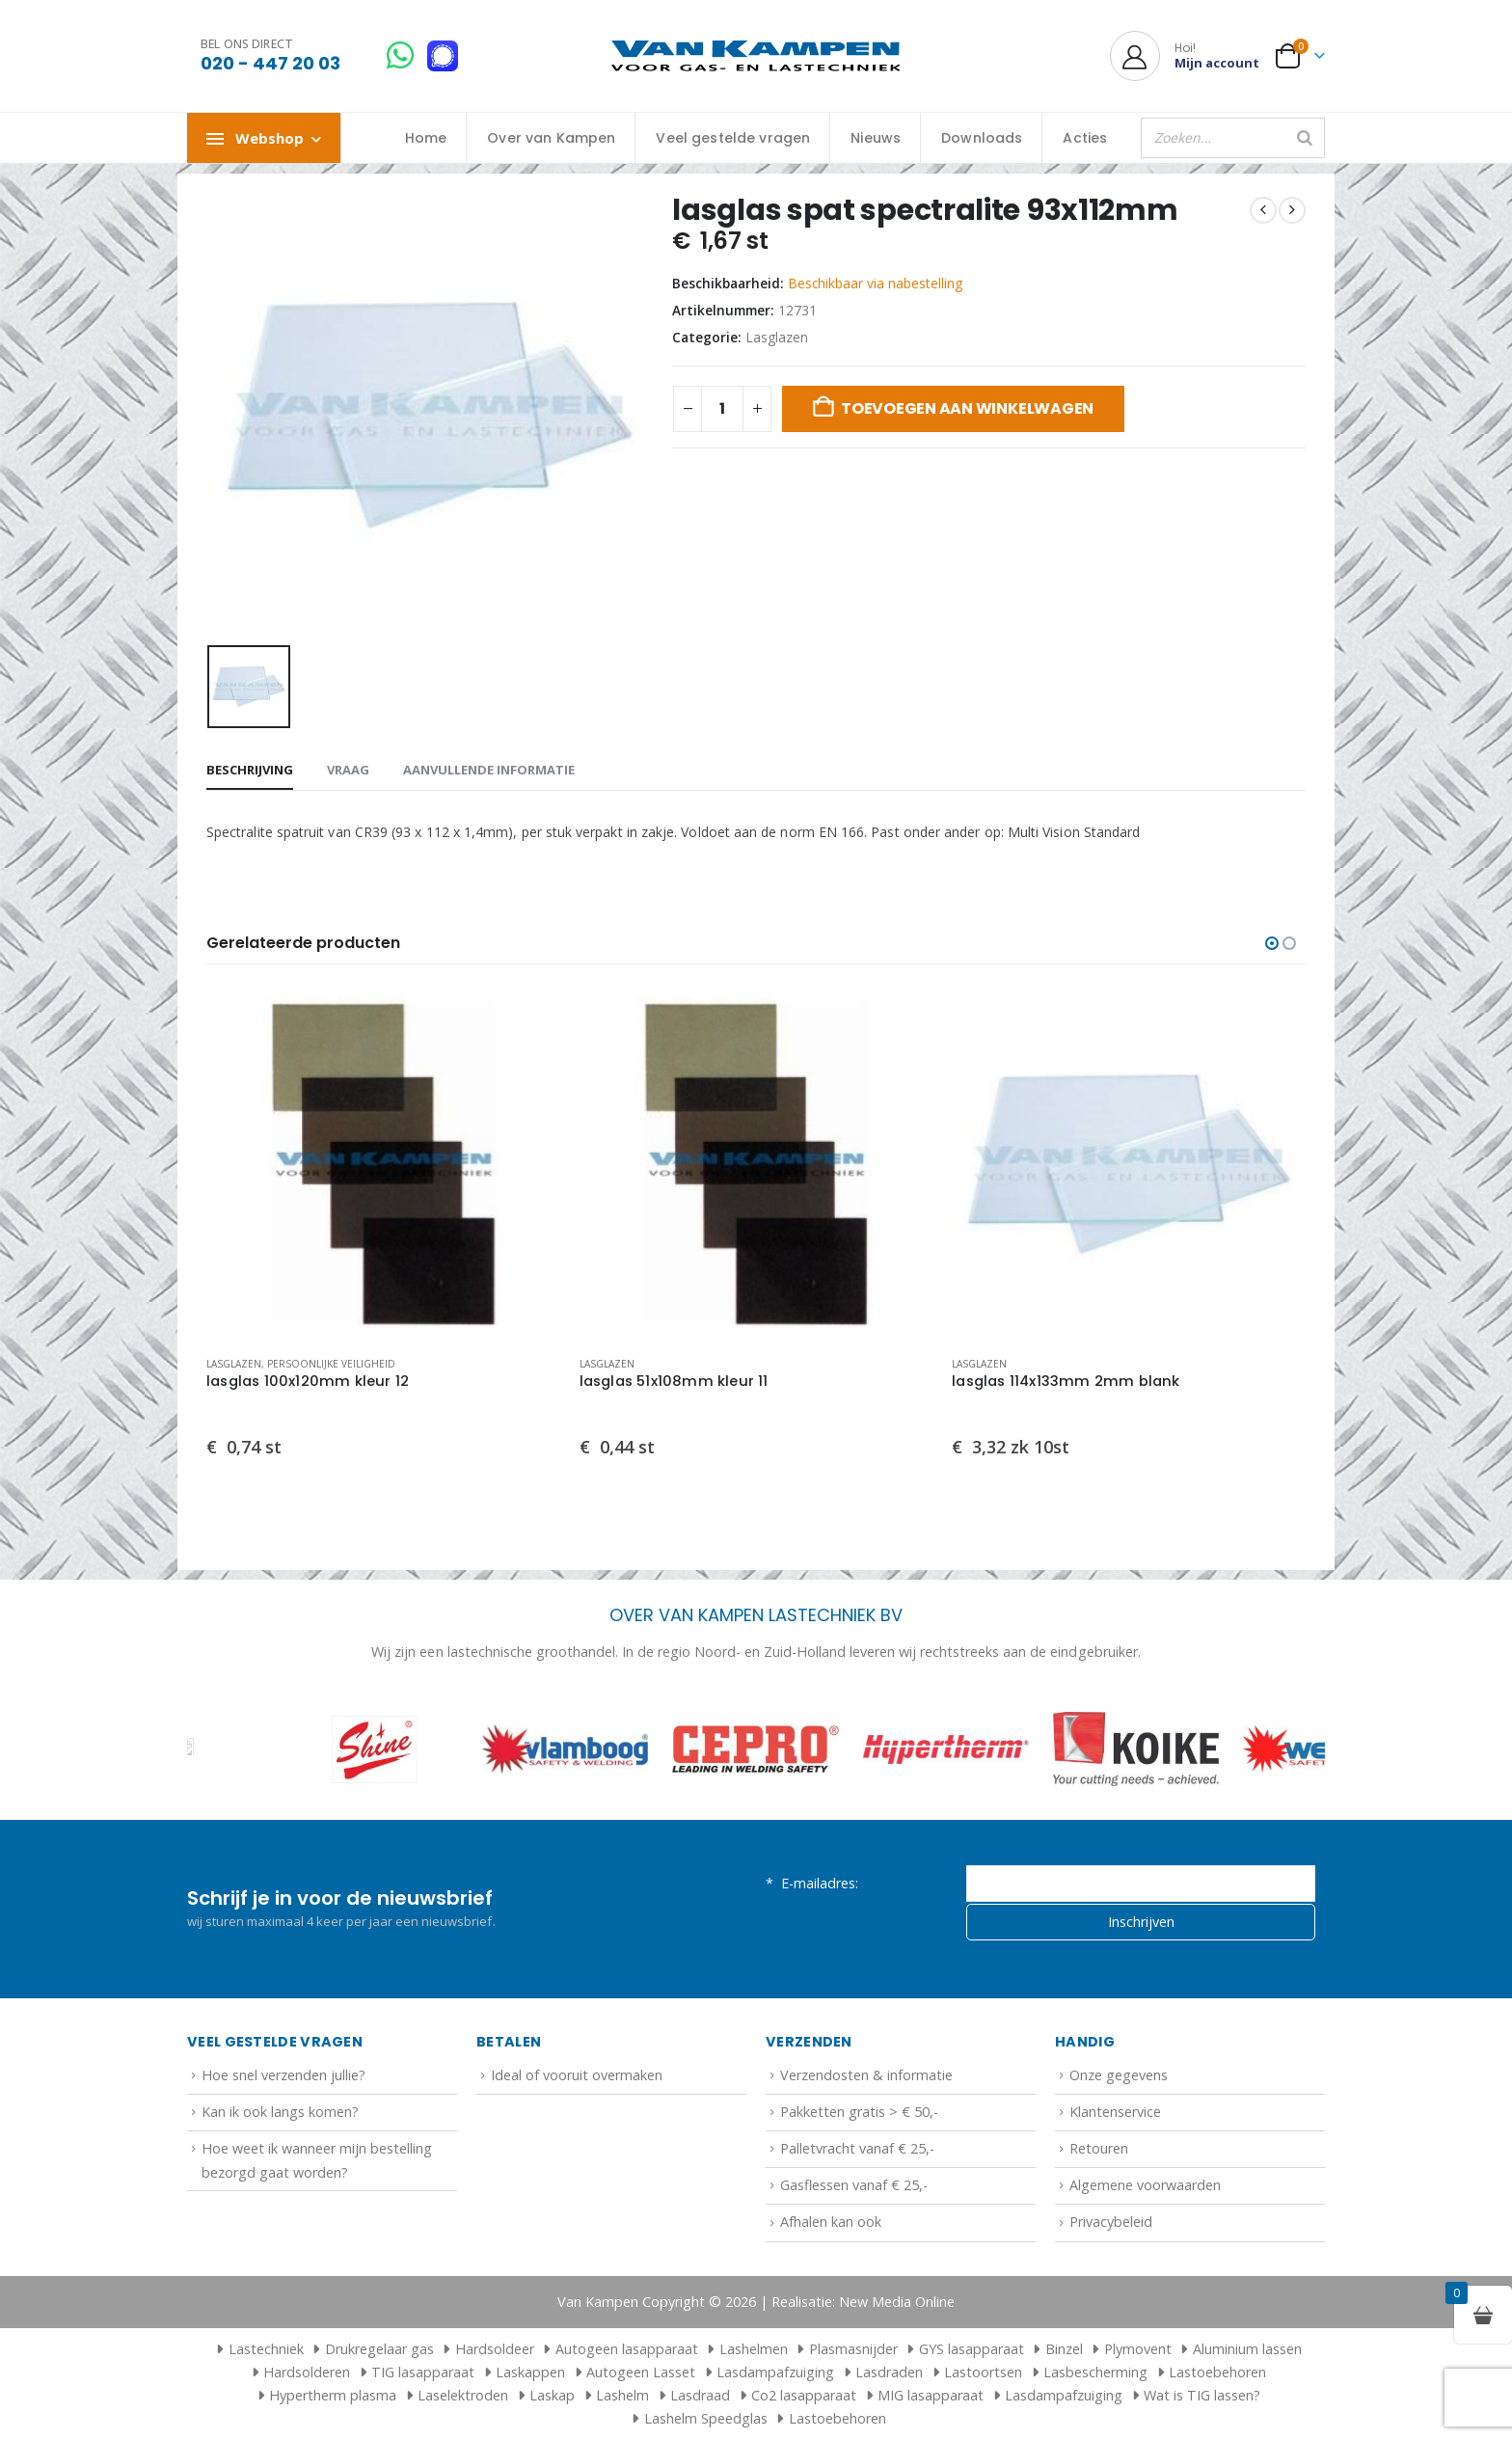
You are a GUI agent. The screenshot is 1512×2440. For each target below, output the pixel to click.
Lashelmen (753, 2349)
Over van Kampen (551, 138)
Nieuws (875, 138)
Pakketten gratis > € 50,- (859, 2111)
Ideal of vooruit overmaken (576, 2075)
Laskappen (530, 2372)
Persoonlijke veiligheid (331, 1363)
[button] (1272, 943)
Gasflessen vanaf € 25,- (854, 2186)
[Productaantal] (722, 409)
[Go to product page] (383, 1165)
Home (426, 138)
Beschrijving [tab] (249, 769)
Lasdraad (700, 2395)
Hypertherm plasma (332, 2395)
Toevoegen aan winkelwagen (967, 408)
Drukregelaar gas (379, 2349)
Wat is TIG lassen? (1202, 2395)
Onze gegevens (1118, 2075)
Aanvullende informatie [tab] (489, 769)
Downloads (981, 138)
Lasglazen (776, 337)
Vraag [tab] (348, 769)
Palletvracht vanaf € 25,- (857, 2148)
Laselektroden (463, 2395)
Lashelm (622, 2395)
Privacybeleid (1110, 2222)
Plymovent (1138, 2349)
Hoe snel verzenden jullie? (283, 2075)
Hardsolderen (306, 2372)
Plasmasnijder (853, 2349)
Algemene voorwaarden (1145, 2186)
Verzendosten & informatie (866, 2075)
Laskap (552, 2395)
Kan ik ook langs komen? (280, 2111)
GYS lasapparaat (971, 2349)
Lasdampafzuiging (775, 2372)
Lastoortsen (983, 2372)
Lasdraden (889, 2372)
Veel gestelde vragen (733, 138)
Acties (1085, 138)
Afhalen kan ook (830, 2222)
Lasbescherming (1095, 2372)
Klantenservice (1115, 2111)
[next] (1292, 210)
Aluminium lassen (1247, 2349)
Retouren (1098, 2148)
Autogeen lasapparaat (626, 2349)
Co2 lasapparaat (803, 2395)
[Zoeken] (1304, 138)
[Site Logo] (756, 56)
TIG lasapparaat (422, 2372)
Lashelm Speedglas (706, 2418)
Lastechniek (257, 2349)
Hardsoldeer (494, 2349)
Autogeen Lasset (640, 2372)
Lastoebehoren (1217, 2372)
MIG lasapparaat (931, 2395)
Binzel (1064, 2349)
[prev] (1263, 210)
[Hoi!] (1184, 56)
